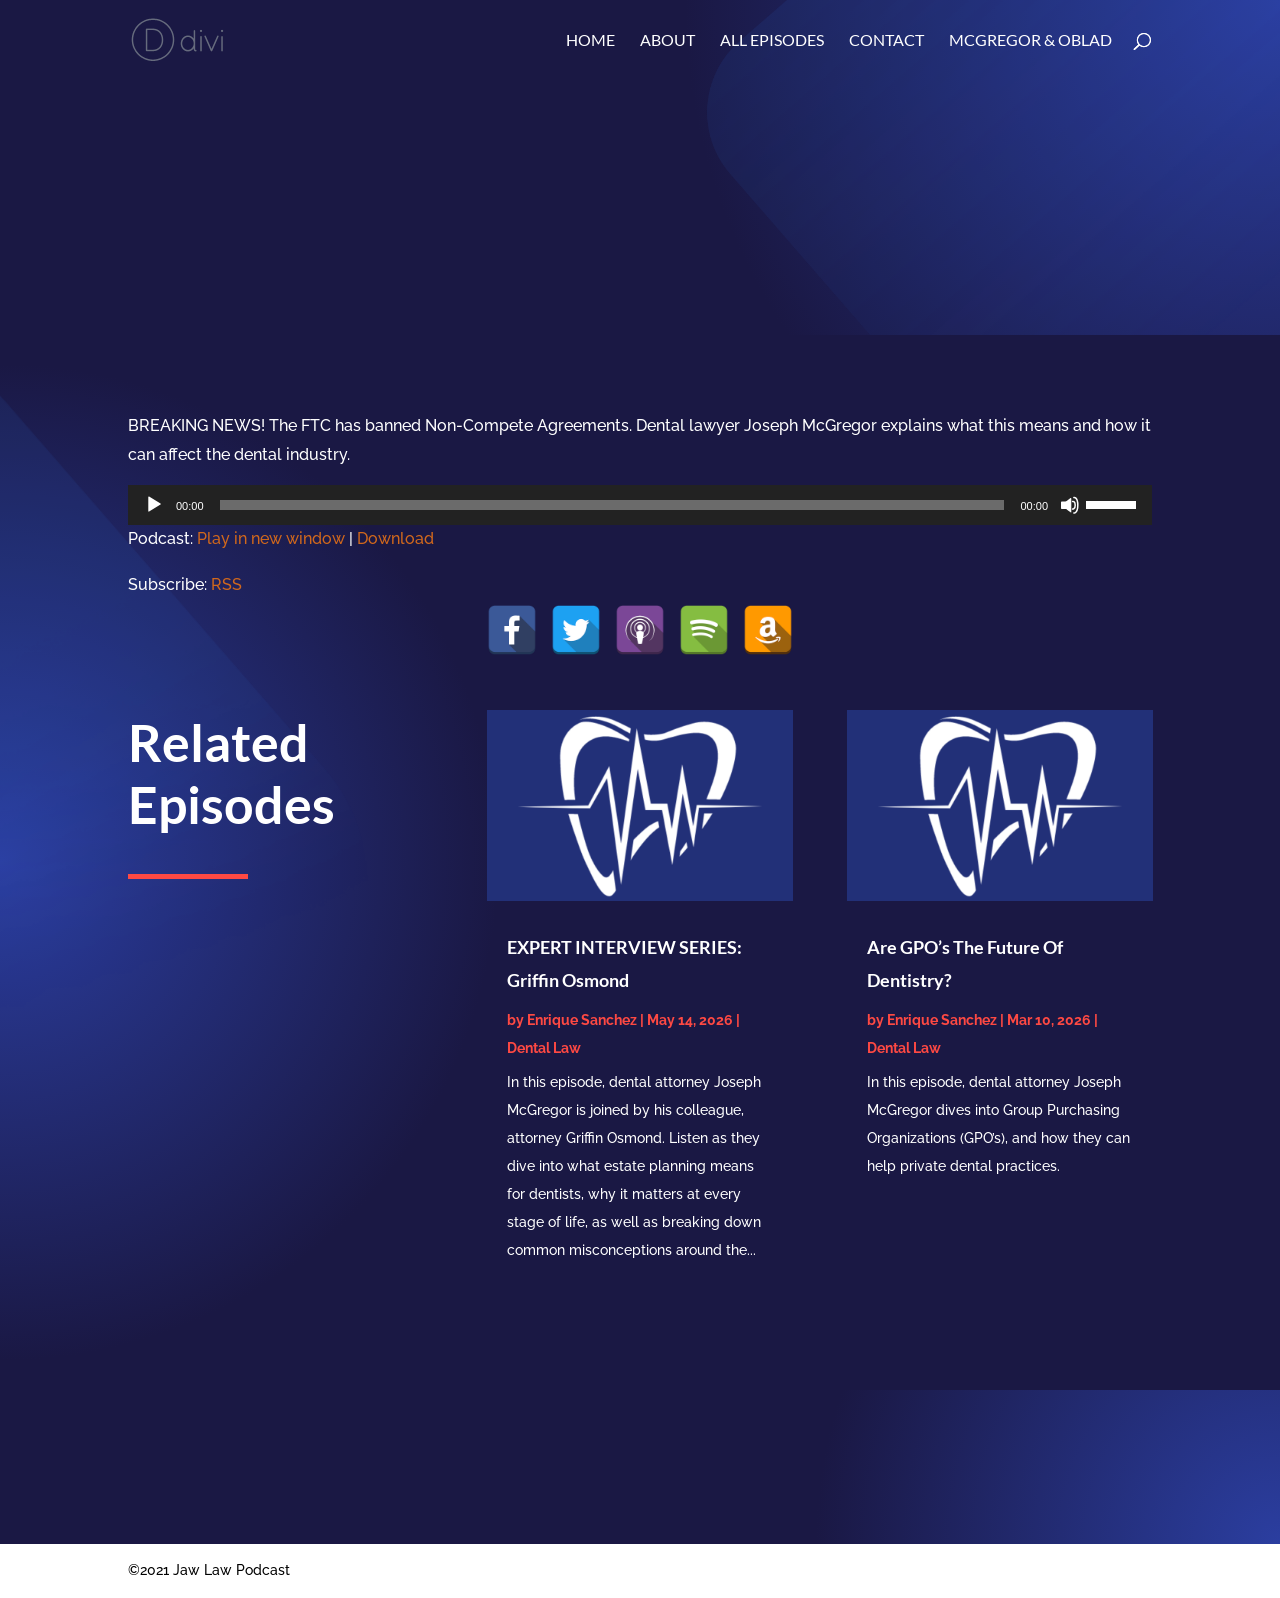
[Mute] (1070, 505)
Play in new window (271, 538)
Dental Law (544, 1048)
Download (395, 538)
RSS (226, 584)
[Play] (154, 505)
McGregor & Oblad (1030, 41)
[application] (640, 505)
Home (590, 41)
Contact (886, 41)
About (667, 41)
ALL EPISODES (772, 41)
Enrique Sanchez (582, 1020)
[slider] (612, 505)
